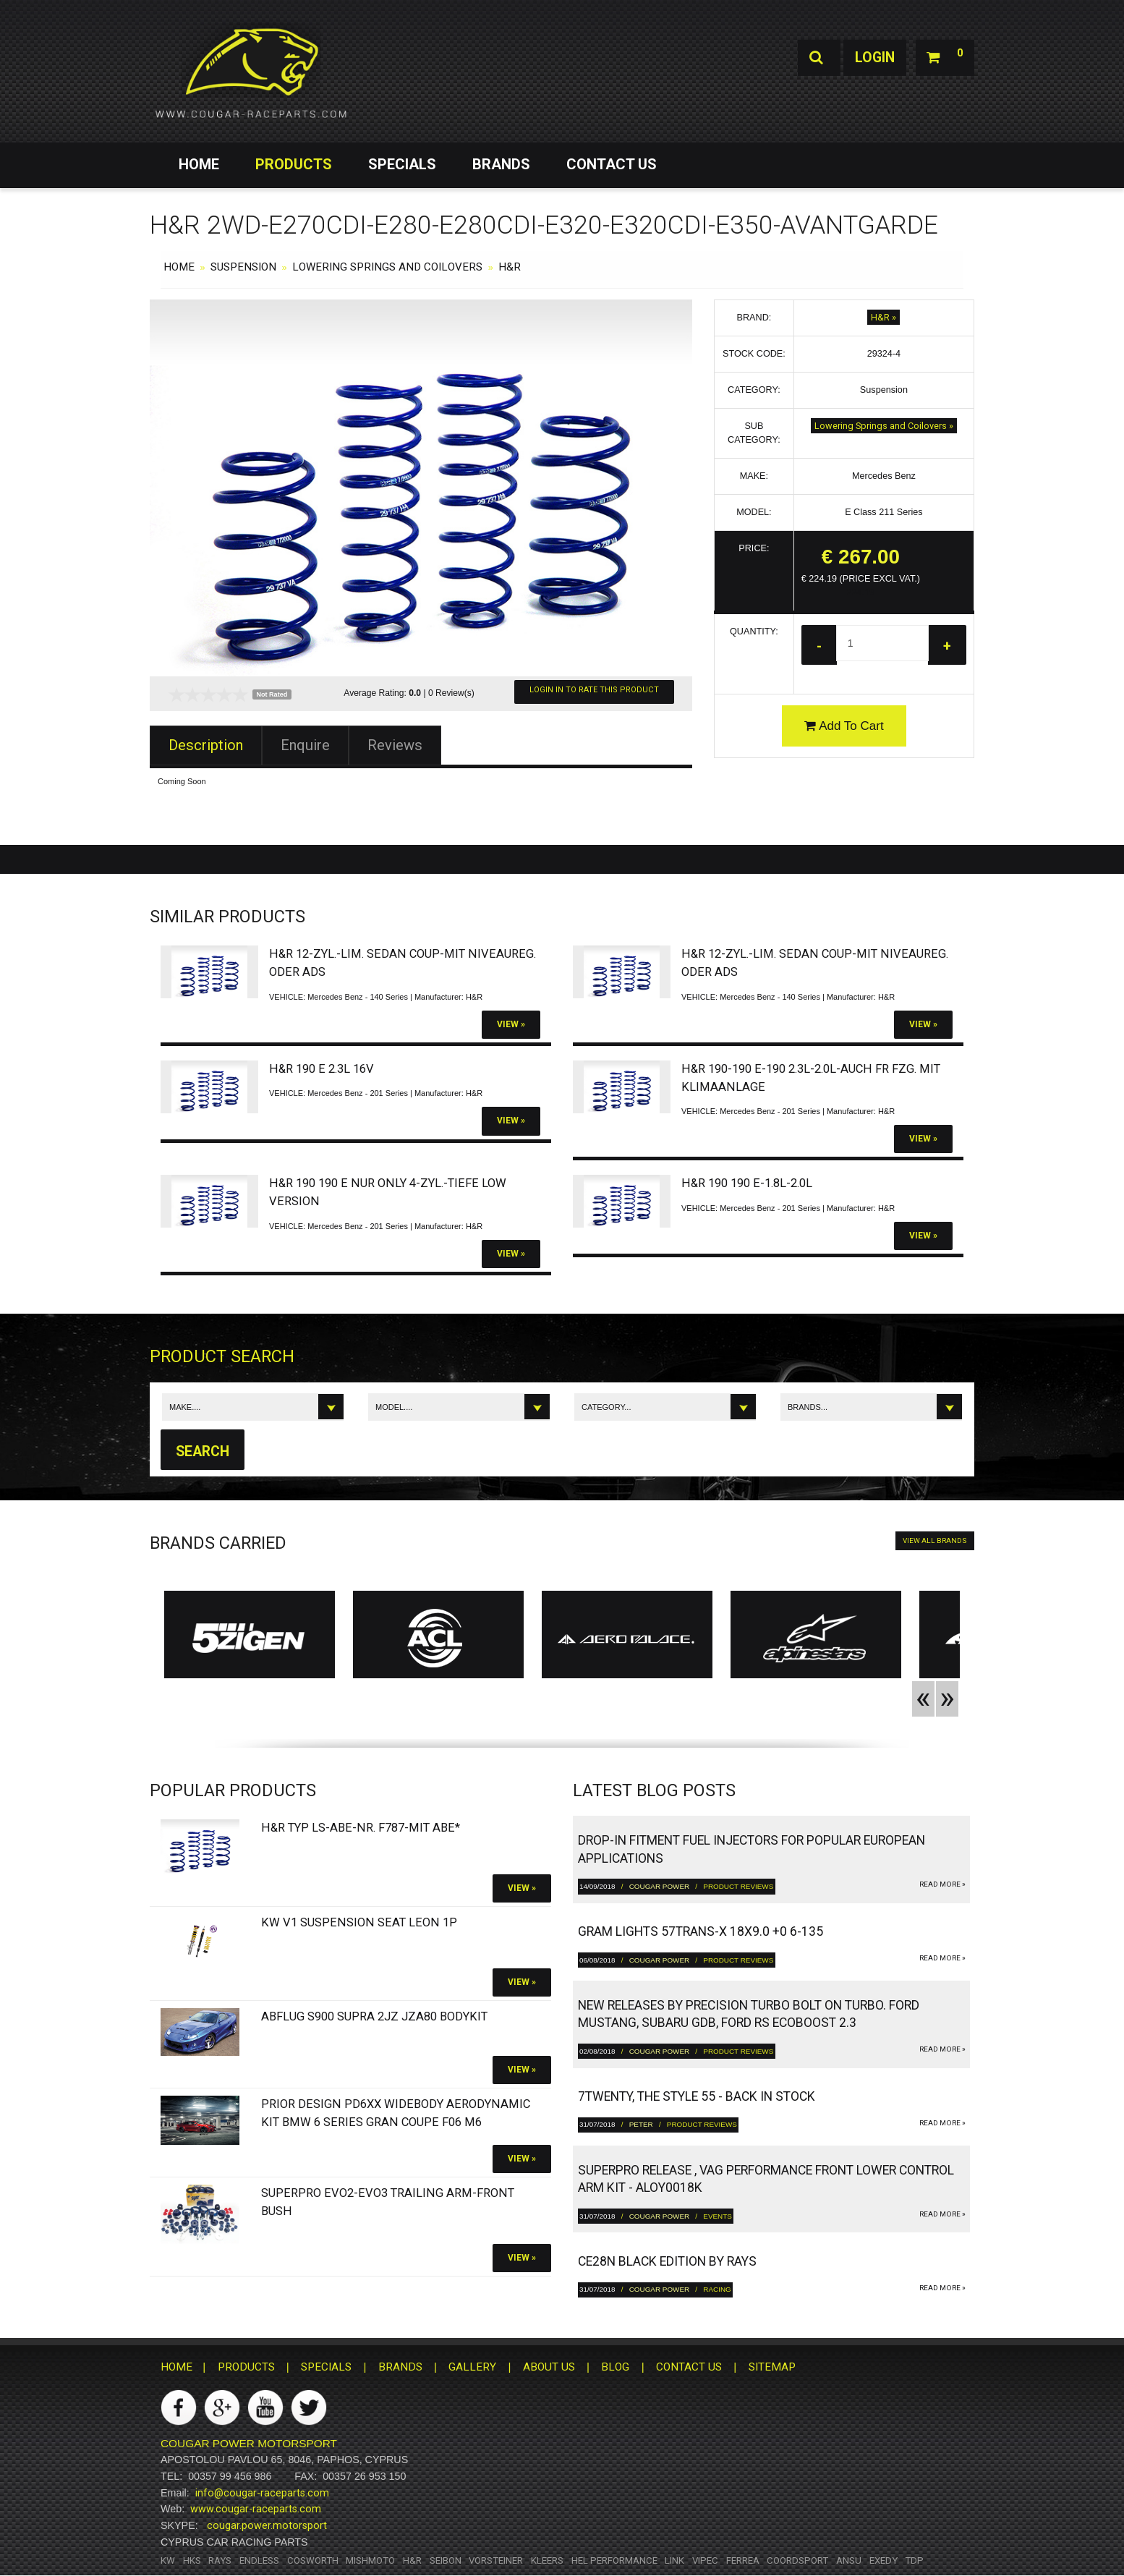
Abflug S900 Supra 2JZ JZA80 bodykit (374, 2017)
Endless (259, 2560)
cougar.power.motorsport (267, 2526)
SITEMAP (772, 2367)
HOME (199, 164)
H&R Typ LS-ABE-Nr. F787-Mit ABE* (360, 1828)
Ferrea (742, 2560)
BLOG (615, 2367)
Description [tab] (206, 745)
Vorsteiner (496, 2560)
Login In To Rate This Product (594, 689)
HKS (192, 2560)
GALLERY (472, 2367)
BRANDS (501, 164)
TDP (914, 2560)
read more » (942, 1885)
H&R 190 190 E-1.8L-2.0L (746, 1183)
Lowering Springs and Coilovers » (883, 425)
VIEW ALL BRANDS (935, 1541)
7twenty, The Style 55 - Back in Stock (696, 2097)
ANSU (848, 2560)
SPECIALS (402, 164)
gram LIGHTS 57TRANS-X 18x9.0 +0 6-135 (700, 1932)
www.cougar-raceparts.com (255, 2509)
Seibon (445, 2560)
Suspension (243, 266)
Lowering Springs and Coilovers (387, 266)
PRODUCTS (293, 164)
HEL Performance (614, 2560)
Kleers (547, 2560)
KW (168, 2560)
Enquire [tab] (305, 745)
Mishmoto (370, 2560)
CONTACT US (611, 164)
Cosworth (313, 2560)
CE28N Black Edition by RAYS (667, 2262)
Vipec (705, 2560)
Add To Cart (843, 726)
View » (511, 1024)
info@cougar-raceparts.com (262, 2493)
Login (872, 58)
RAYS (219, 2560)
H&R (509, 266)
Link (674, 2560)
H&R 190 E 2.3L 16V (321, 1069)
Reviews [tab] (394, 745)
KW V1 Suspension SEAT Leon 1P (359, 1922)
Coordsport (797, 2560)
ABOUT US (549, 2367)
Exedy (883, 2560)
